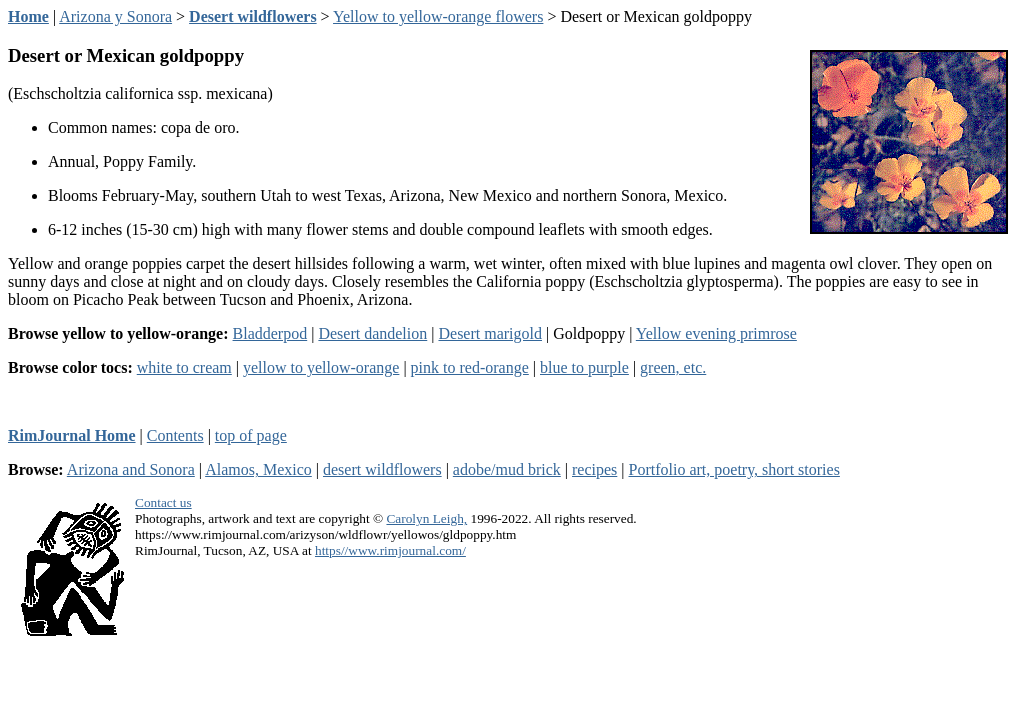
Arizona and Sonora (131, 469)
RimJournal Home (72, 435)
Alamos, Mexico (258, 469)
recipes (594, 469)
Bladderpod (270, 333)
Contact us (163, 502)
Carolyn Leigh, (426, 518)
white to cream (184, 367)
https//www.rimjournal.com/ (390, 550)
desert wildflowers (382, 469)
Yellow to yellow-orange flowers (438, 16)
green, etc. (673, 367)
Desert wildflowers (253, 16)
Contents (175, 435)
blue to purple (584, 367)
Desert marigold (490, 333)
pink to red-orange (470, 367)
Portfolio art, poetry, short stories (734, 469)
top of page (251, 435)
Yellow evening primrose (716, 333)
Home (28, 16)
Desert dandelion (372, 333)
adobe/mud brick (507, 469)
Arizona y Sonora (115, 16)
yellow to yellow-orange (321, 367)
